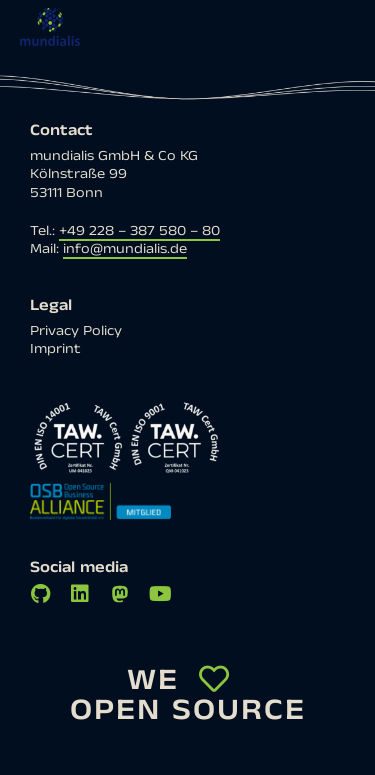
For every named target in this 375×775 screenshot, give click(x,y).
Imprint (55, 349)
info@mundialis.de (125, 249)
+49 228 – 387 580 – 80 (139, 231)
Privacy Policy (76, 331)
